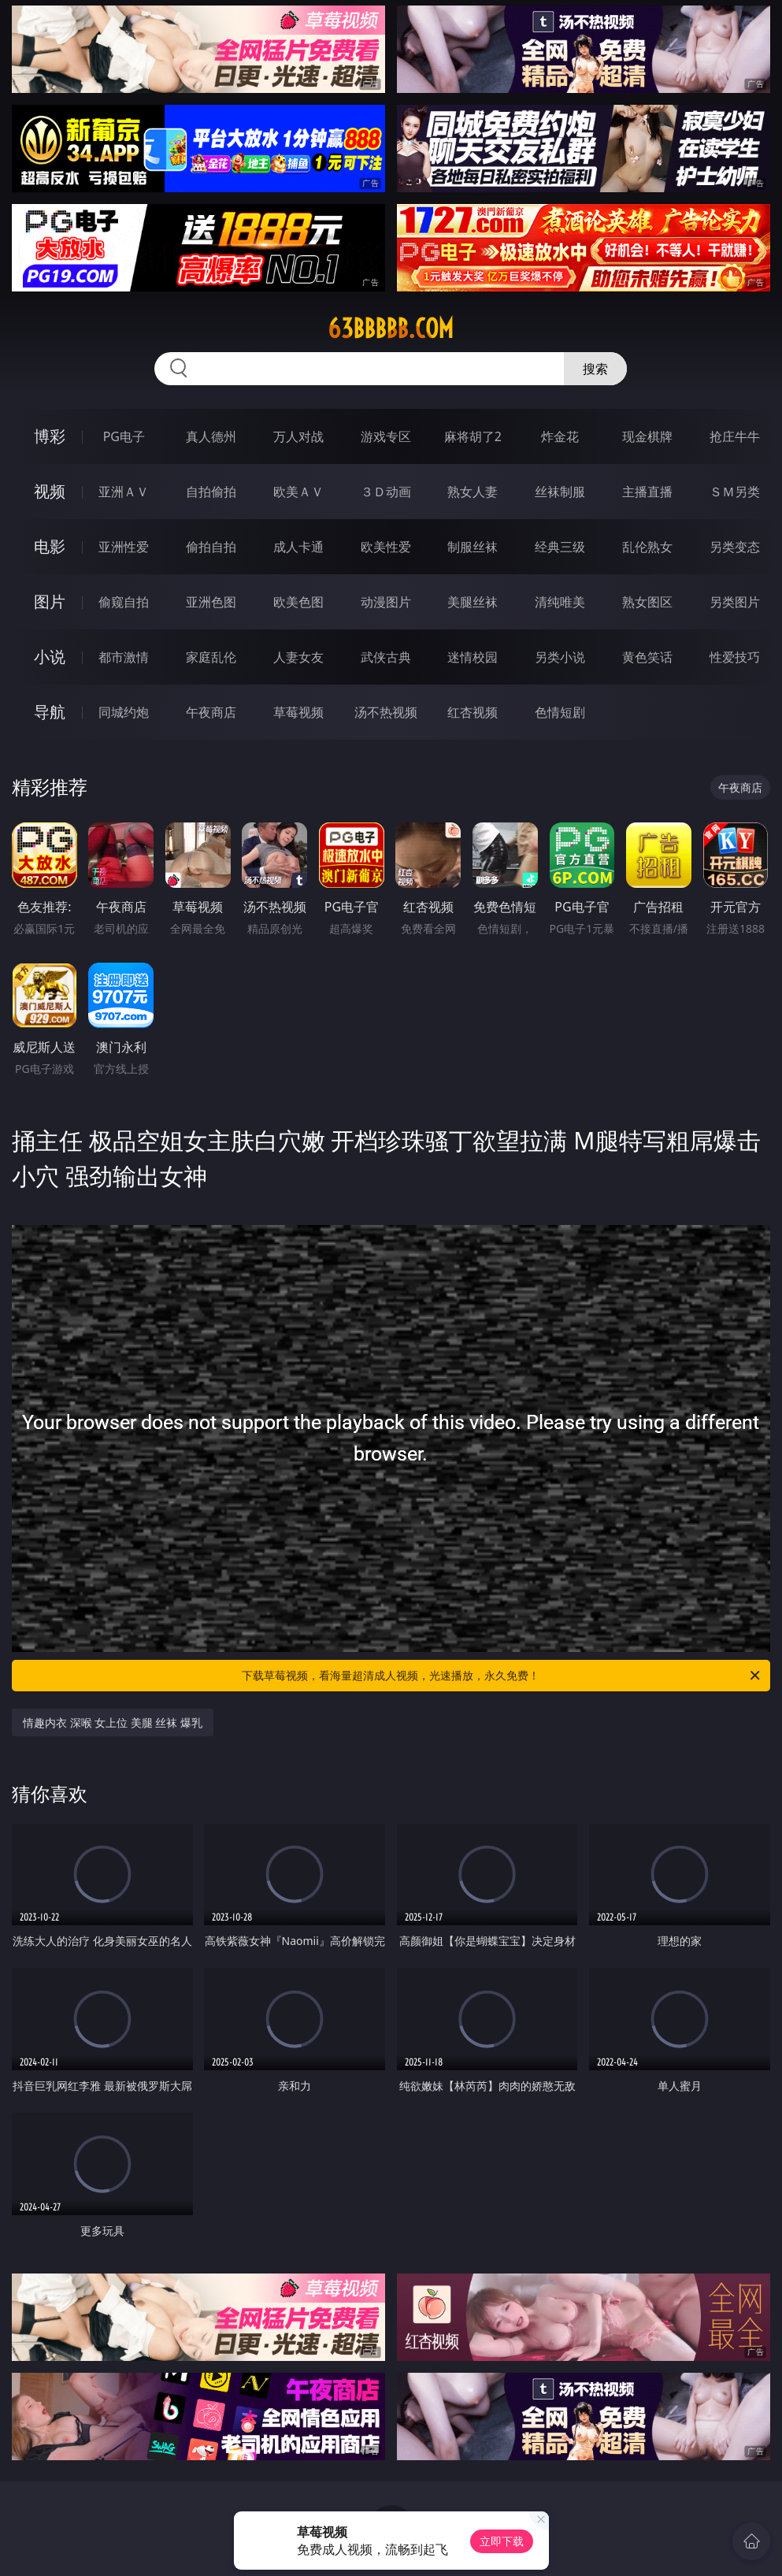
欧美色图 (298, 602)
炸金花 (560, 436)
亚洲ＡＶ (123, 491)
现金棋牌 (647, 436)
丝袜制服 (560, 491)
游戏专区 (386, 436)
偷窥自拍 (123, 602)
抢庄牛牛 (735, 436)
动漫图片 (386, 602)
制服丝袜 (472, 546)
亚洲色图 (211, 602)
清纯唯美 (560, 602)
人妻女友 (298, 657)
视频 (49, 491)
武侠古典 (386, 657)
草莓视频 (298, 712)
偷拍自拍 (211, 546)
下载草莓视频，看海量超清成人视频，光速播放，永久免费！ (502, 1675)
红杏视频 (472, 712)
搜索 (595, 368)
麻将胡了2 (473, 436)
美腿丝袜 (472, 602)
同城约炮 (123, 712)
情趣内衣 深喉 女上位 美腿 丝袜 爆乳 (112, 1722)
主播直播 (647, 491)
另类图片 (735, 602)
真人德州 (211, 436)
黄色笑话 (647, 657)
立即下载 (502, 2540)
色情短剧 (560, 712)
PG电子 (124, 436)
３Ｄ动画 (386, 491)
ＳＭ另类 (735, 491)
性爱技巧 (735, 657)
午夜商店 (211, 712)
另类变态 (735, 546)
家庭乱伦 (211, 657)
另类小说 (560, 657)
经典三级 (560, 546)
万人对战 (298, 436)
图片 (49, 601)
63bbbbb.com (391, 328)
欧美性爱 (386, 546)
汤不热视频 (385, 712)
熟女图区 (647, 602)
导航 (49, 711)
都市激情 (123, 657)
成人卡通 (298, 546)
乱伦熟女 (647, 546)
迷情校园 (472, 657)
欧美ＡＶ (298, 491)
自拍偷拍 (211, 491)
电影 (49, 546)
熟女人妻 (472, 491)
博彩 (49, 436)
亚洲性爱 (123, 546)
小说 (49, 656)
